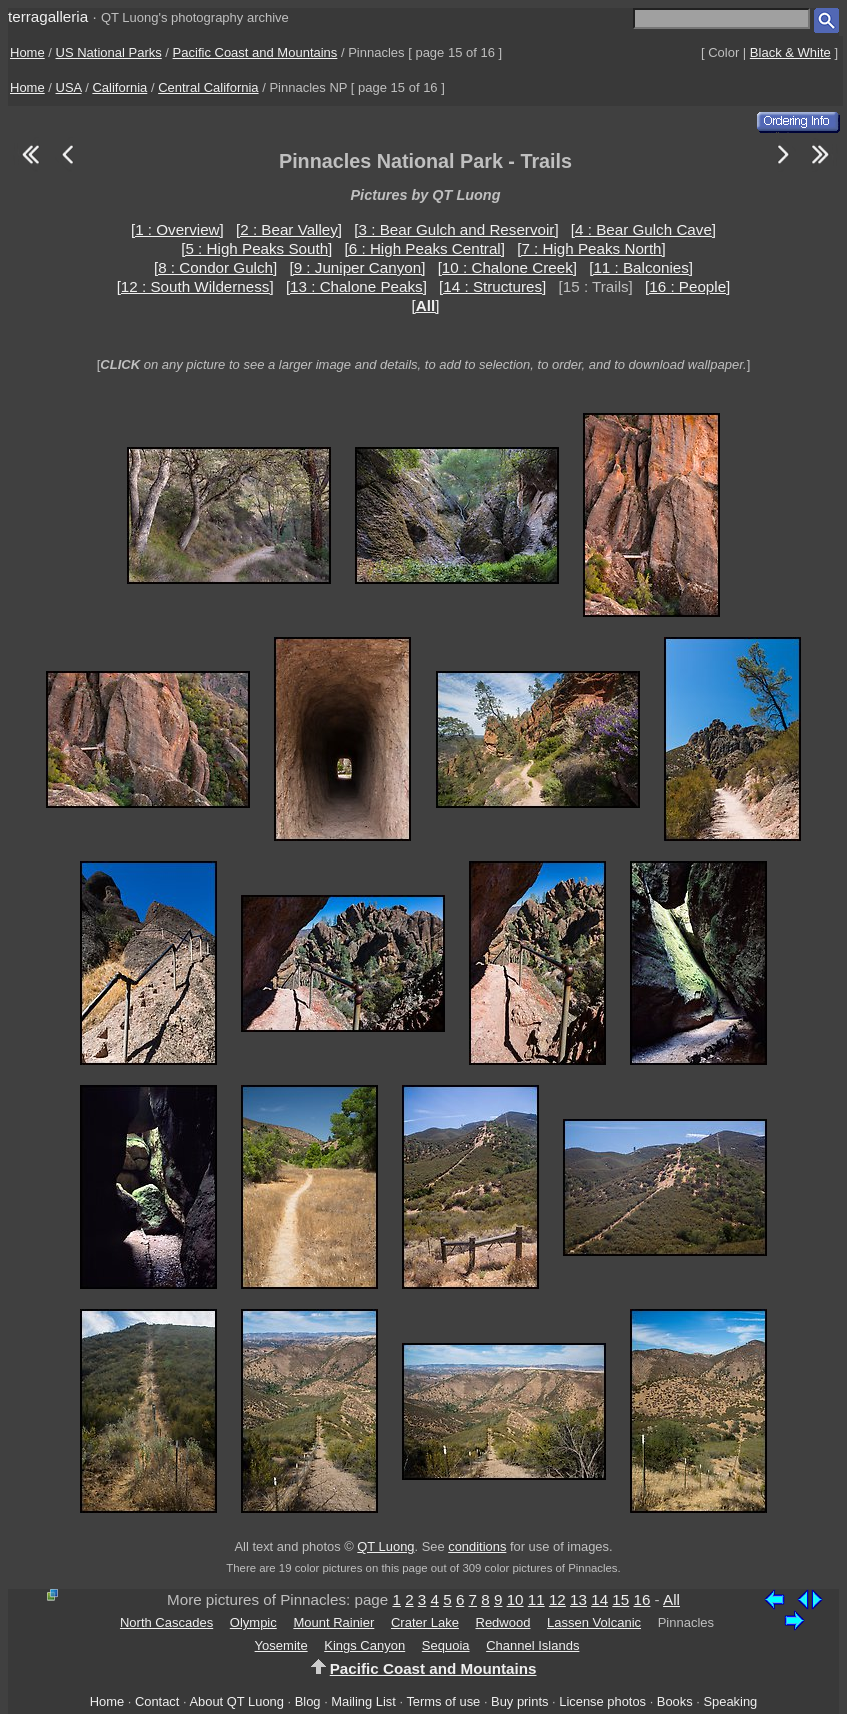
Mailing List (363, 1701)
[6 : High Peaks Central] (425, 248)
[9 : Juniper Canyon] (357, 267)
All (671, 1599)
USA (69, 87)
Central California (208, 87)
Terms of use (443, 1701)
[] (426, 305)
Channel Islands (532, 1645)
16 (641, 1599)
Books (675, 1701)
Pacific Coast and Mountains (255, 52)
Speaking (730, 1701)
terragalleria (48, 16)
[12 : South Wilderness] (195, 286)
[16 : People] (687, 286)
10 (515, 1599)
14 (599, 1599)
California (119, 87)
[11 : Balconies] (641, 267)
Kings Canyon (364, 1645)
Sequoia (446, 1645)
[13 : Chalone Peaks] (356, 286)
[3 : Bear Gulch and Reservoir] (456, 229)
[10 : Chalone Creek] (507, 267)
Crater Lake (425, 1622)
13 (578, 1599)
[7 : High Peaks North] (591, 248)
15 (620, 1599)
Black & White (790, 52)
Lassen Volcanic (594, 1622)
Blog (308, 1701)
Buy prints (519, 1701)
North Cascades (166, 1622)
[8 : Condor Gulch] (215, 267)
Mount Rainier (333, 1622)
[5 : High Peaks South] (256, 248)
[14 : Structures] (492, 286)
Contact (157, 1701)
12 (557, 1599)
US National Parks (109, 52)
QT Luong (385, 1546)
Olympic (253, 1622)
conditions (477, 1546)
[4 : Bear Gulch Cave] (643, 229)
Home (27, 52)
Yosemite (281, 1645)
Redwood (503, 1622)
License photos (602, 1701)
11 (536, 1599)
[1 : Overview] (177, 229)
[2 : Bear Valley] (289, 229)
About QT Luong (236, 1701)
